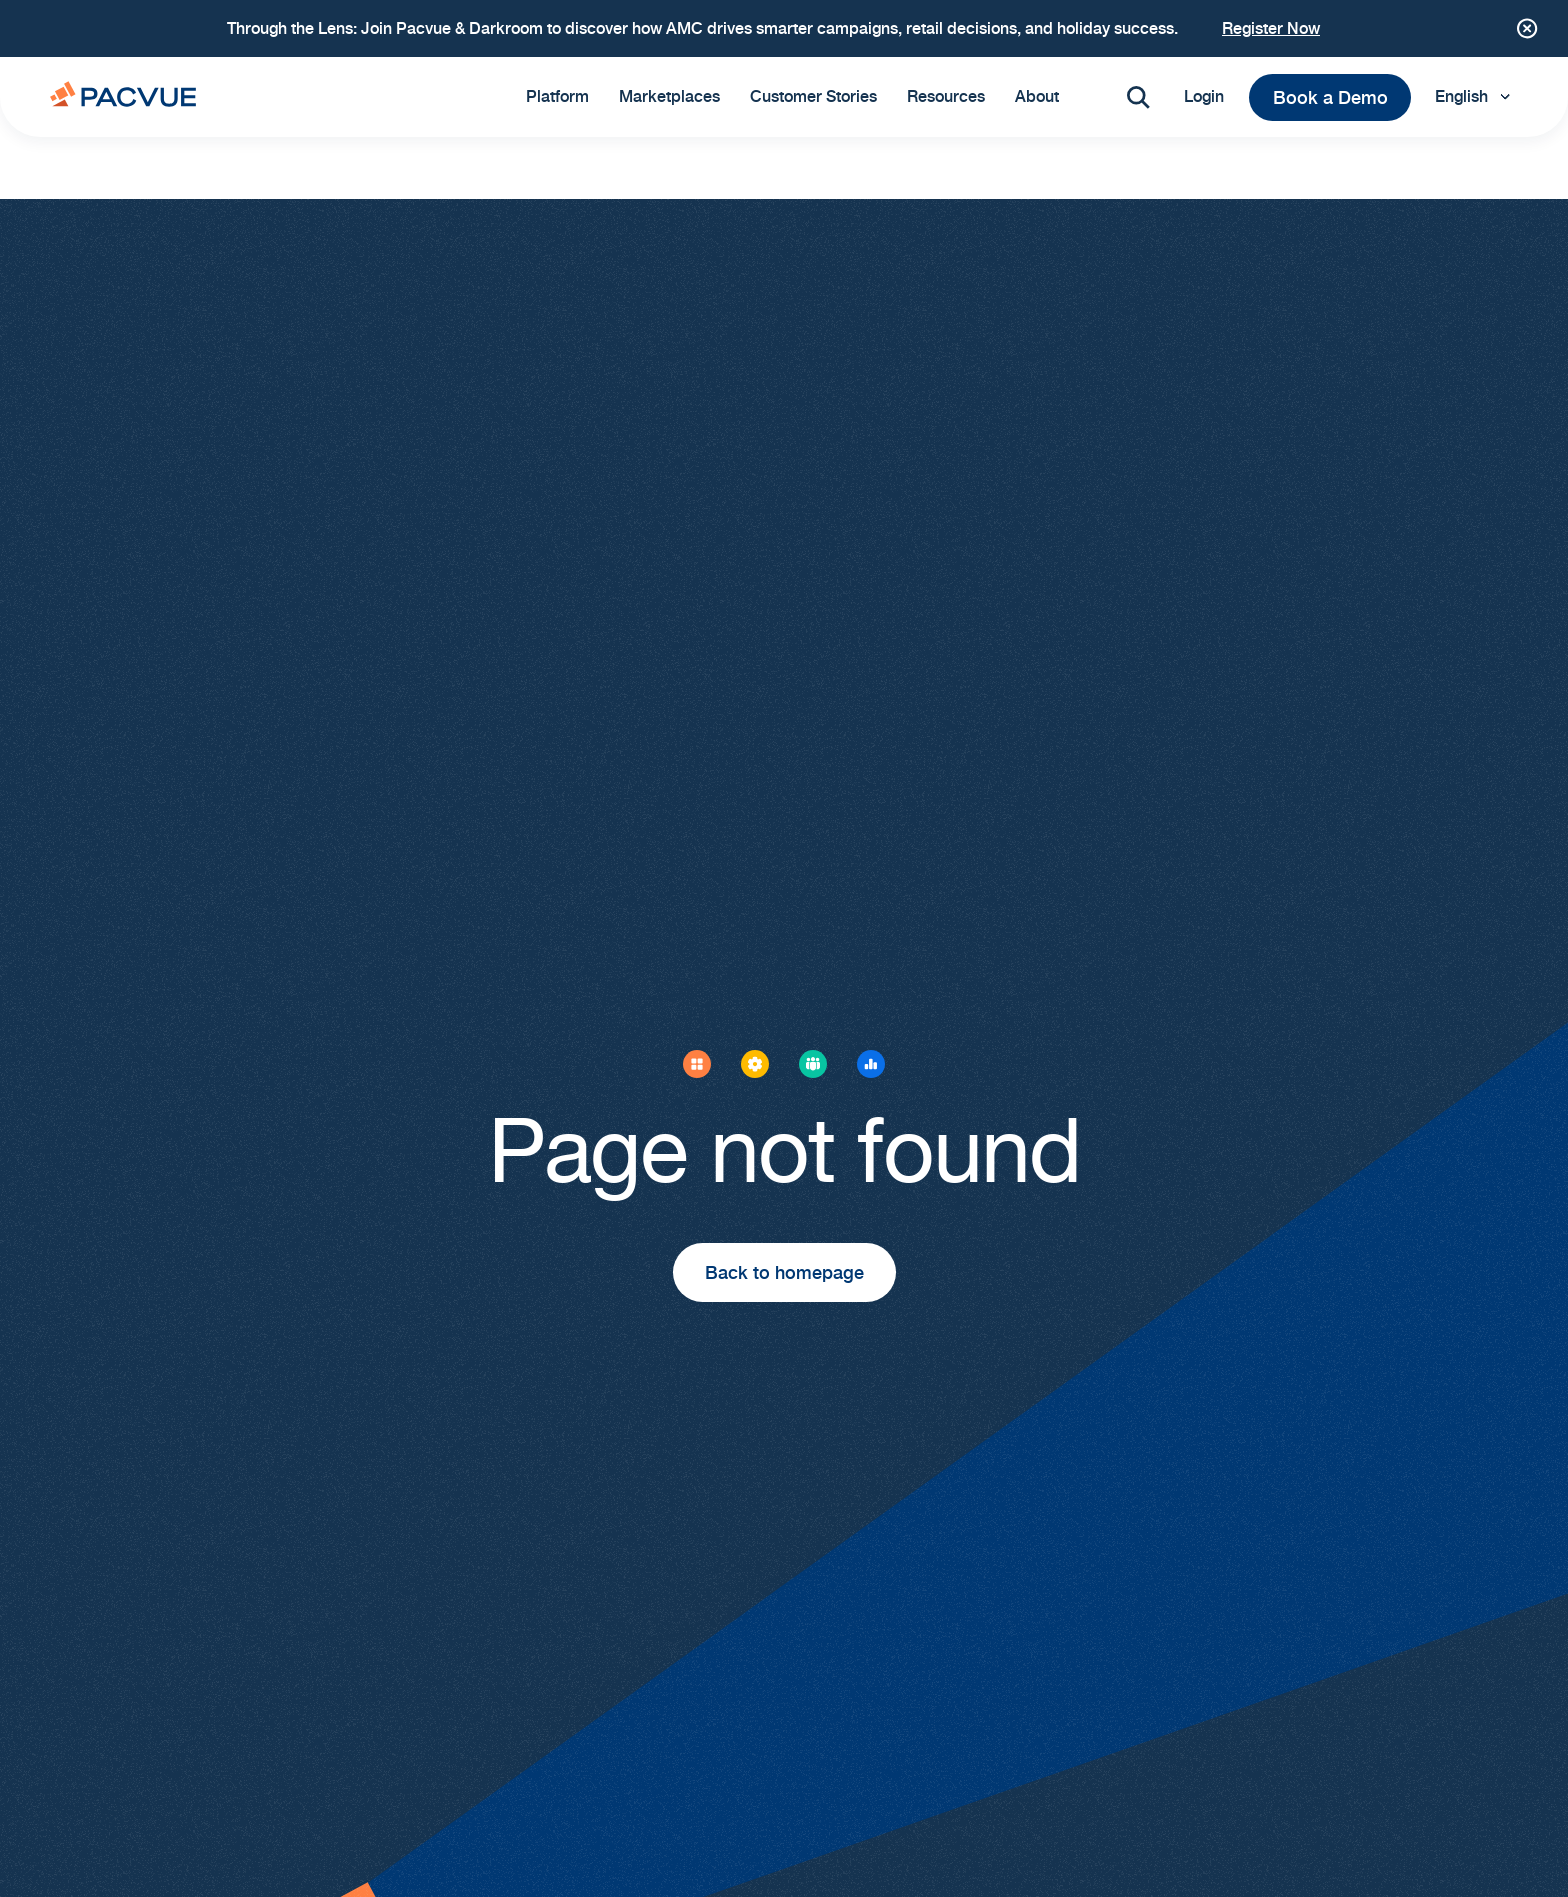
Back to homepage (784, 1272)
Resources (946, 96)
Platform (557, 96)
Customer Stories (813, 96)
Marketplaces (669, 96)
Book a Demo (1330, 97)
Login (1204, 96)
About (1037, 96)
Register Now (1271, 28)
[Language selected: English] (1476, 97)
